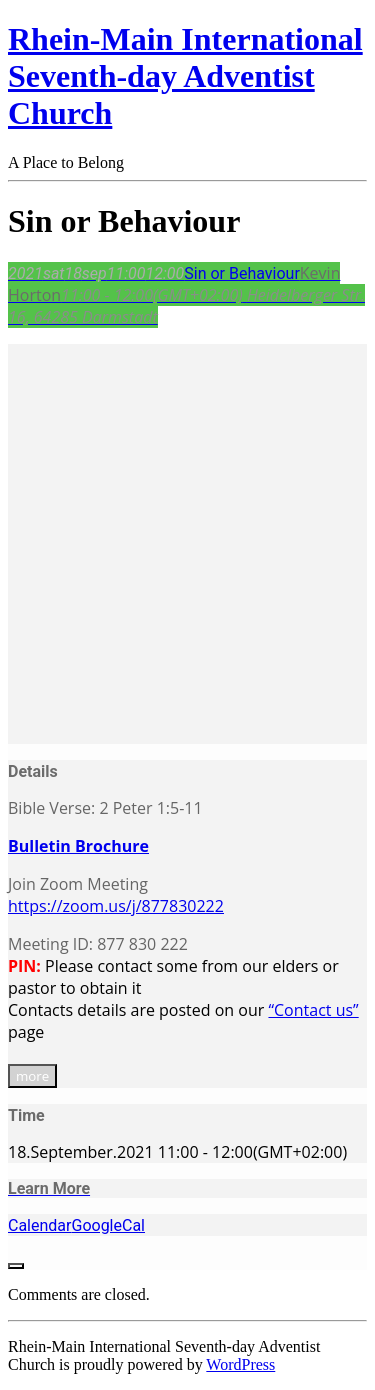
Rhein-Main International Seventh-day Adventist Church (185, 76)
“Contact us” (313, 1010)
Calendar (39, 1225)
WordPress (240, 1364)
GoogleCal (108, 1225)
